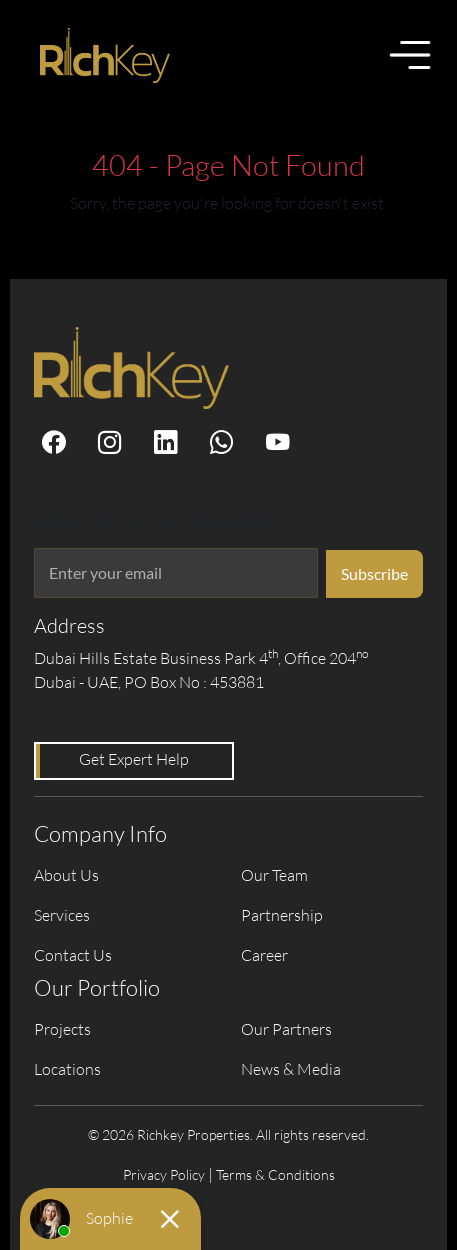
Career (264, 955)
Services (62, 915)
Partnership (282, 915)
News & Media (291, 1069)
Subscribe (374, 573)
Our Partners (286, 1029)
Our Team (274, 875)
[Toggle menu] (410, 55)
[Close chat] (170, 1219)
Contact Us (73, 955)
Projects (62, 1029)
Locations (67, 1069)
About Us (66, 875)
